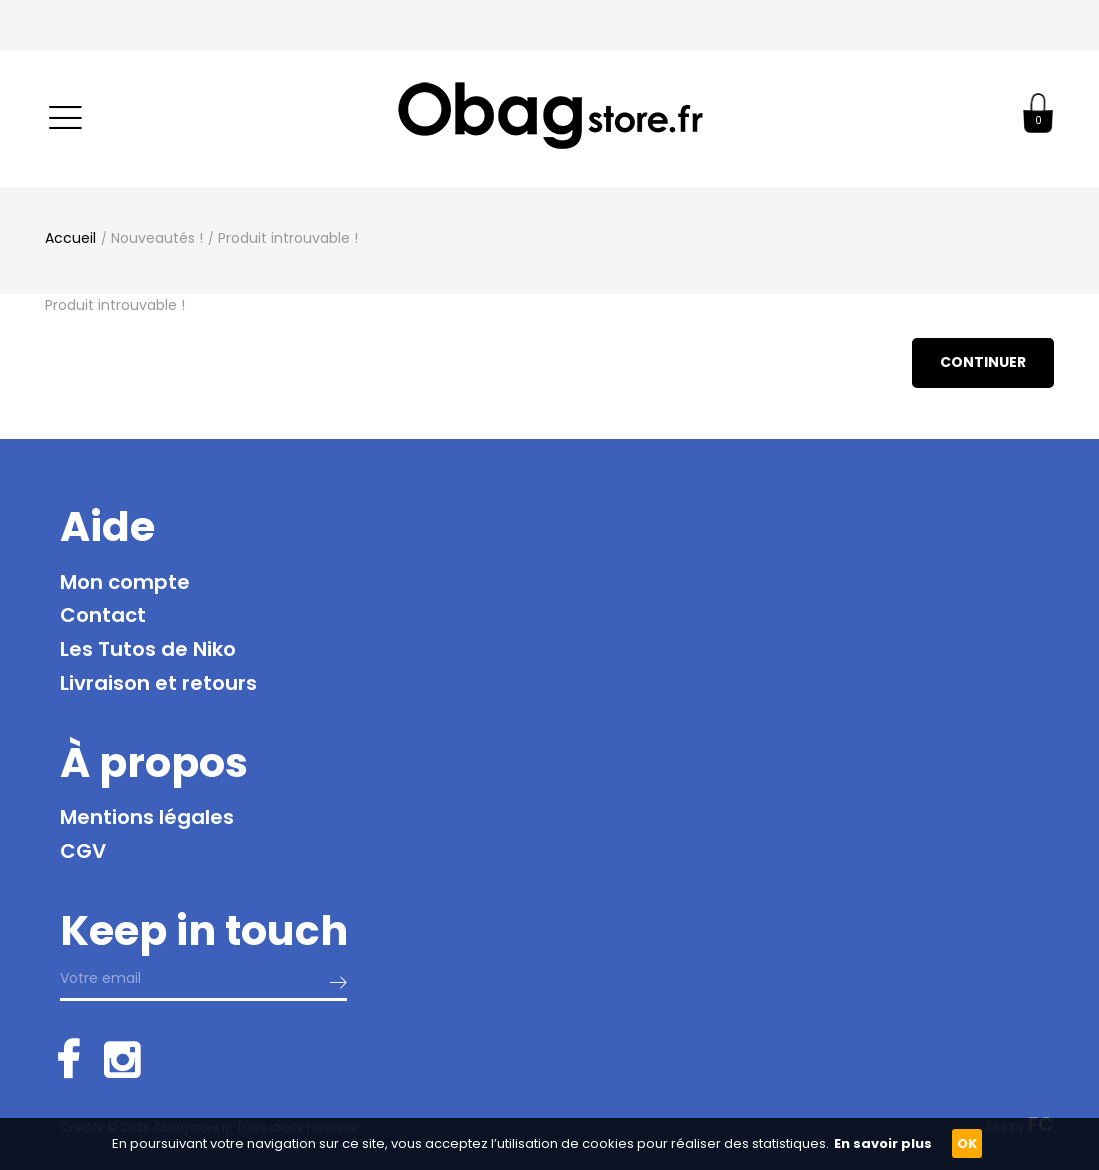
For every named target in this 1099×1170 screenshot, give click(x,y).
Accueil (70, 238)
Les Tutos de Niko (148, 649)
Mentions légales (147, 817)
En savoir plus (883, 1143)
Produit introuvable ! (288, 238)
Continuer (983, 362)
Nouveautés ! (157, 238)
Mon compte (125, 582)
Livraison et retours (158, 683)
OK (967, 1143)
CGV (83, 851)
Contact (103, 615)
